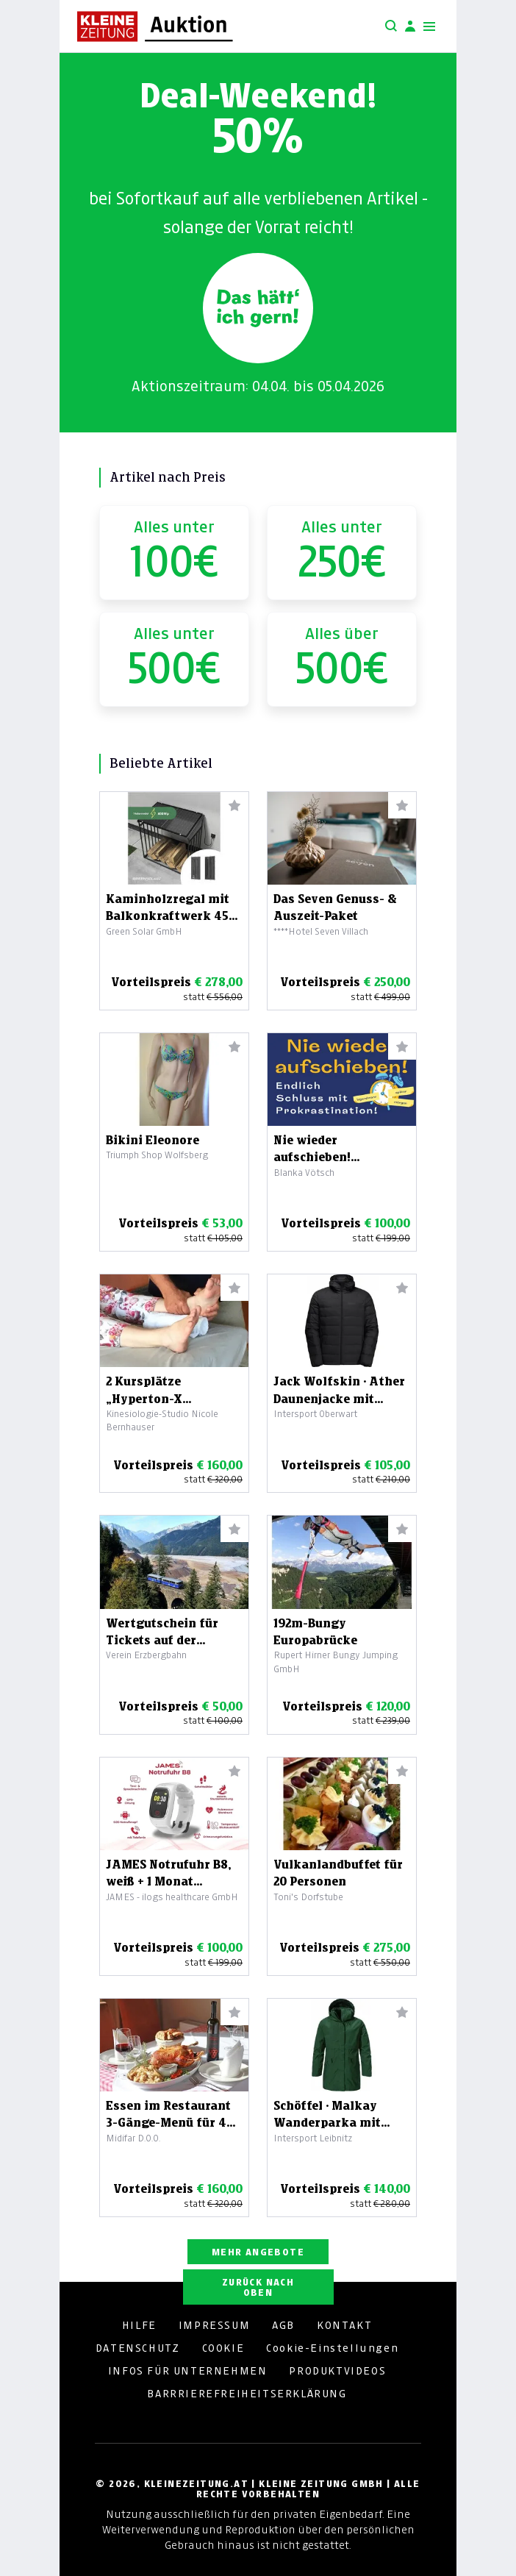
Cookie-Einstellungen (332, 2348)
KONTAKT (344, 2325)
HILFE (139, 2325)
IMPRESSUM (214, 2325)
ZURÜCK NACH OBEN (258, 2287)
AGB (283, 2325)
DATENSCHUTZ (138, 2348)
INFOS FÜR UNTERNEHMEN (188, 2371)
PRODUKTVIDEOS (337, 2371)
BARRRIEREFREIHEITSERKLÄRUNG (246, 2393)
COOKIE (223, 2348)
